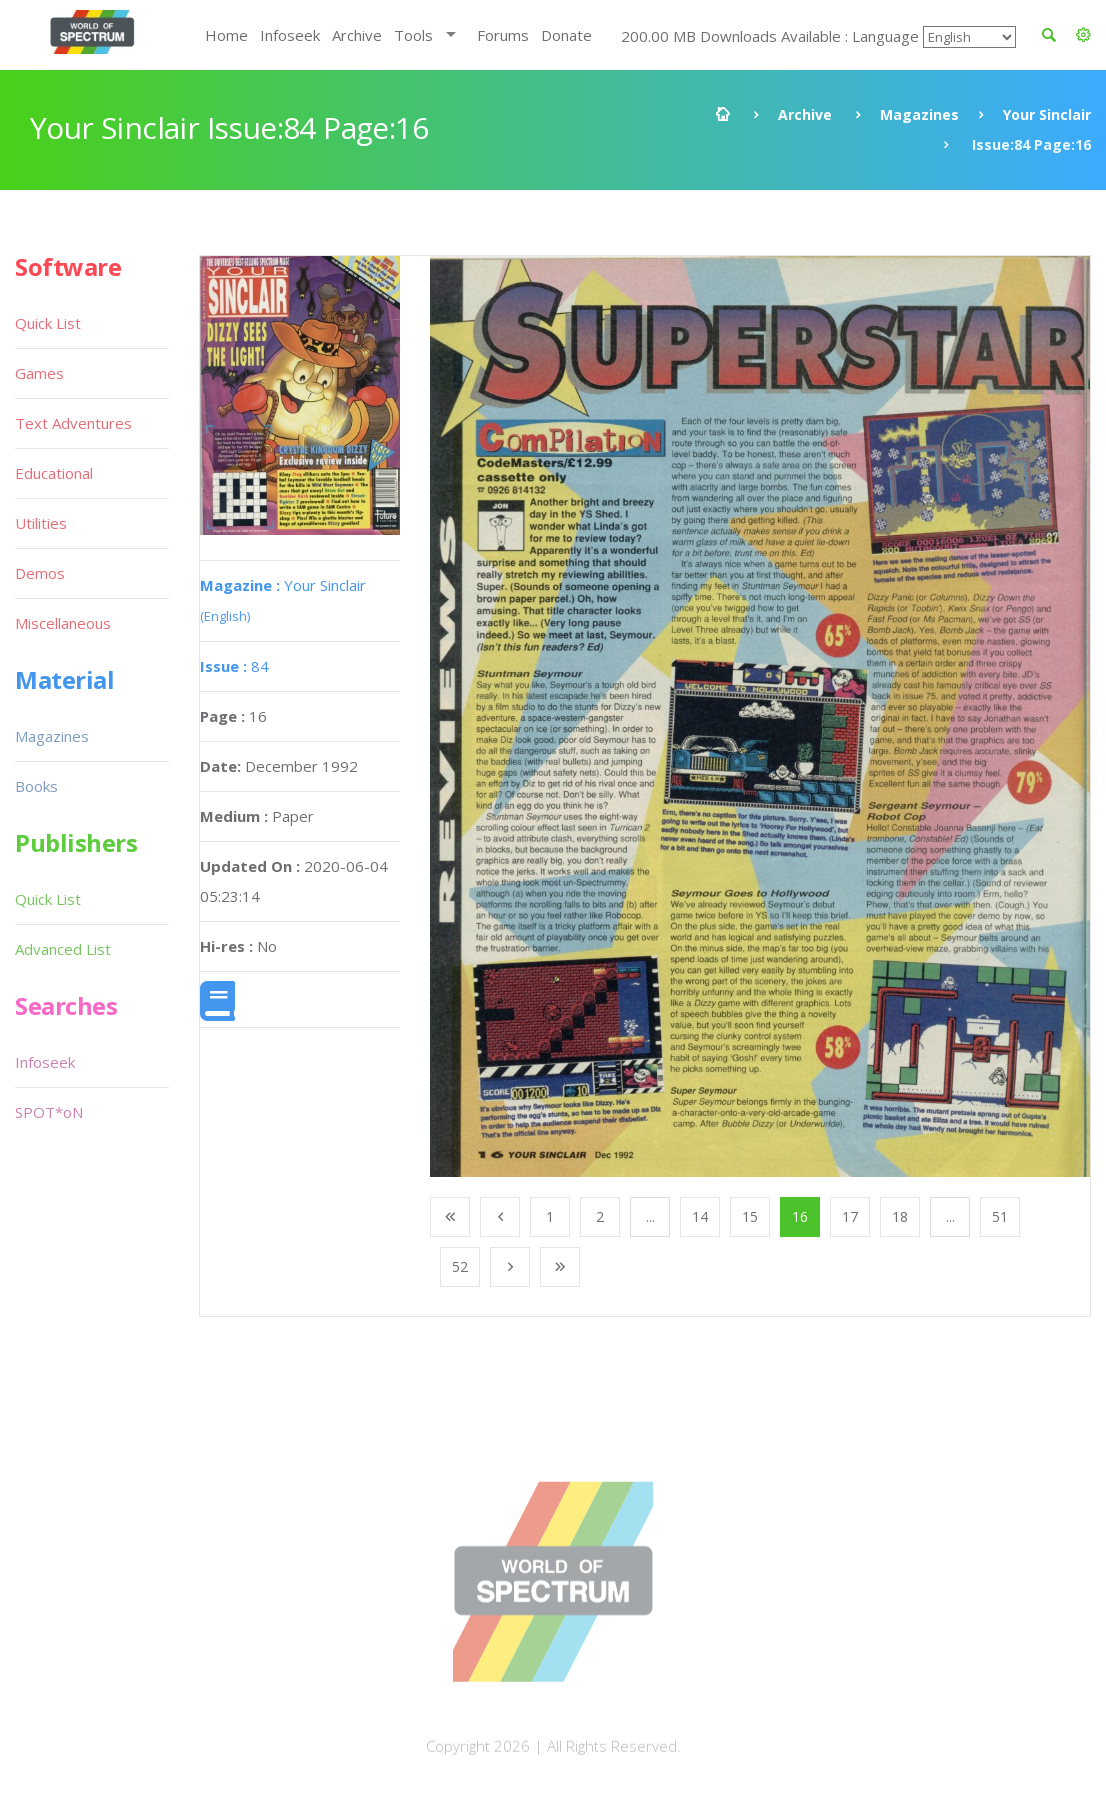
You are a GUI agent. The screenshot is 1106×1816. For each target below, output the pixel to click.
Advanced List (63, 949)
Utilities (41, 523)
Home (226, 35)
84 (234, 666)
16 (800, 1216)
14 (700, 1216)
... (650, 1216)
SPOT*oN (49, 1112)
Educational (54, 473)
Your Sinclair (1047, 114)
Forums (503, 35)
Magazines (919, 114)
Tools (413, 35)
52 (460, 1266)
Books (36, 786)
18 (900, 1216)
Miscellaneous (63, 623)
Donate (566, 35)
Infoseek (290, 35)
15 (750, 1216)
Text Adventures (73, 423)
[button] (1083, 35)
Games (39, 373)
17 (850, 1216)
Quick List (48, 323)
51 (1000, 1216)
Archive (357, 35)
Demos (40, 573)
